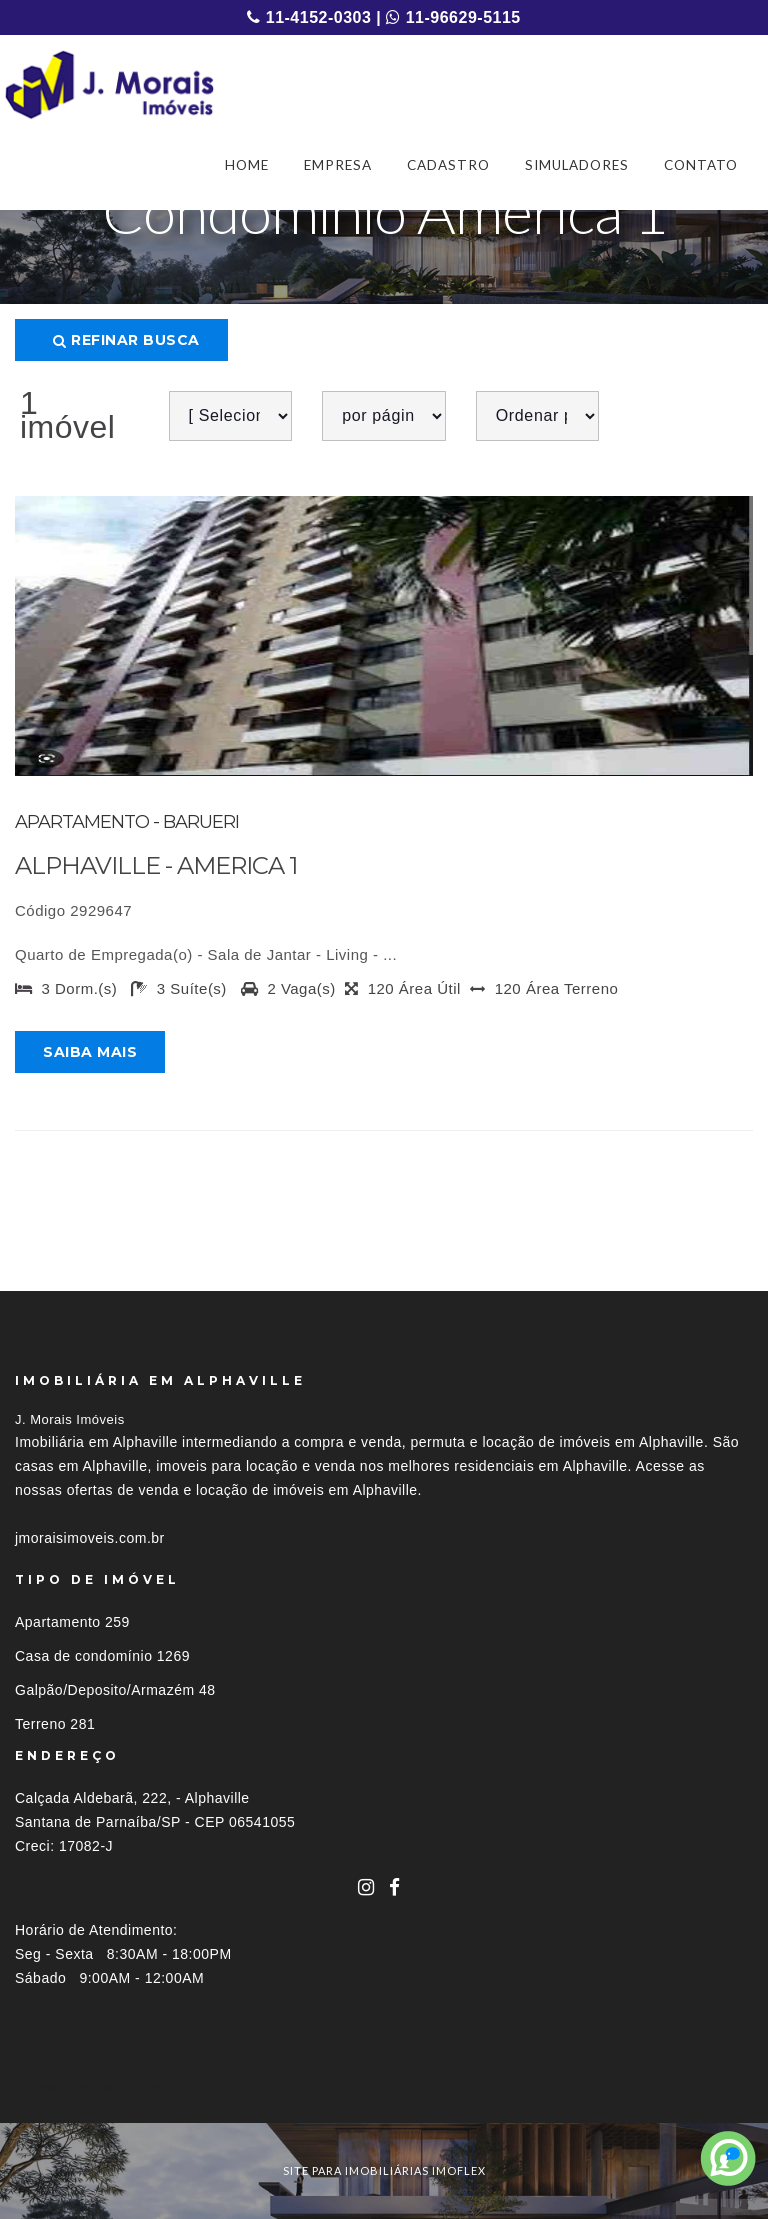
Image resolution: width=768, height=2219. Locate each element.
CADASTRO (448, 165)
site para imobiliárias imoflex (384, 2170)
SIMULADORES (577, 165)
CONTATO (701, 165)
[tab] (384, 2086)
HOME (247, 165)
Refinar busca (126, 340)
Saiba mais (90, 1052)
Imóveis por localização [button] (96, 2086)
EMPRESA (338, 165)
